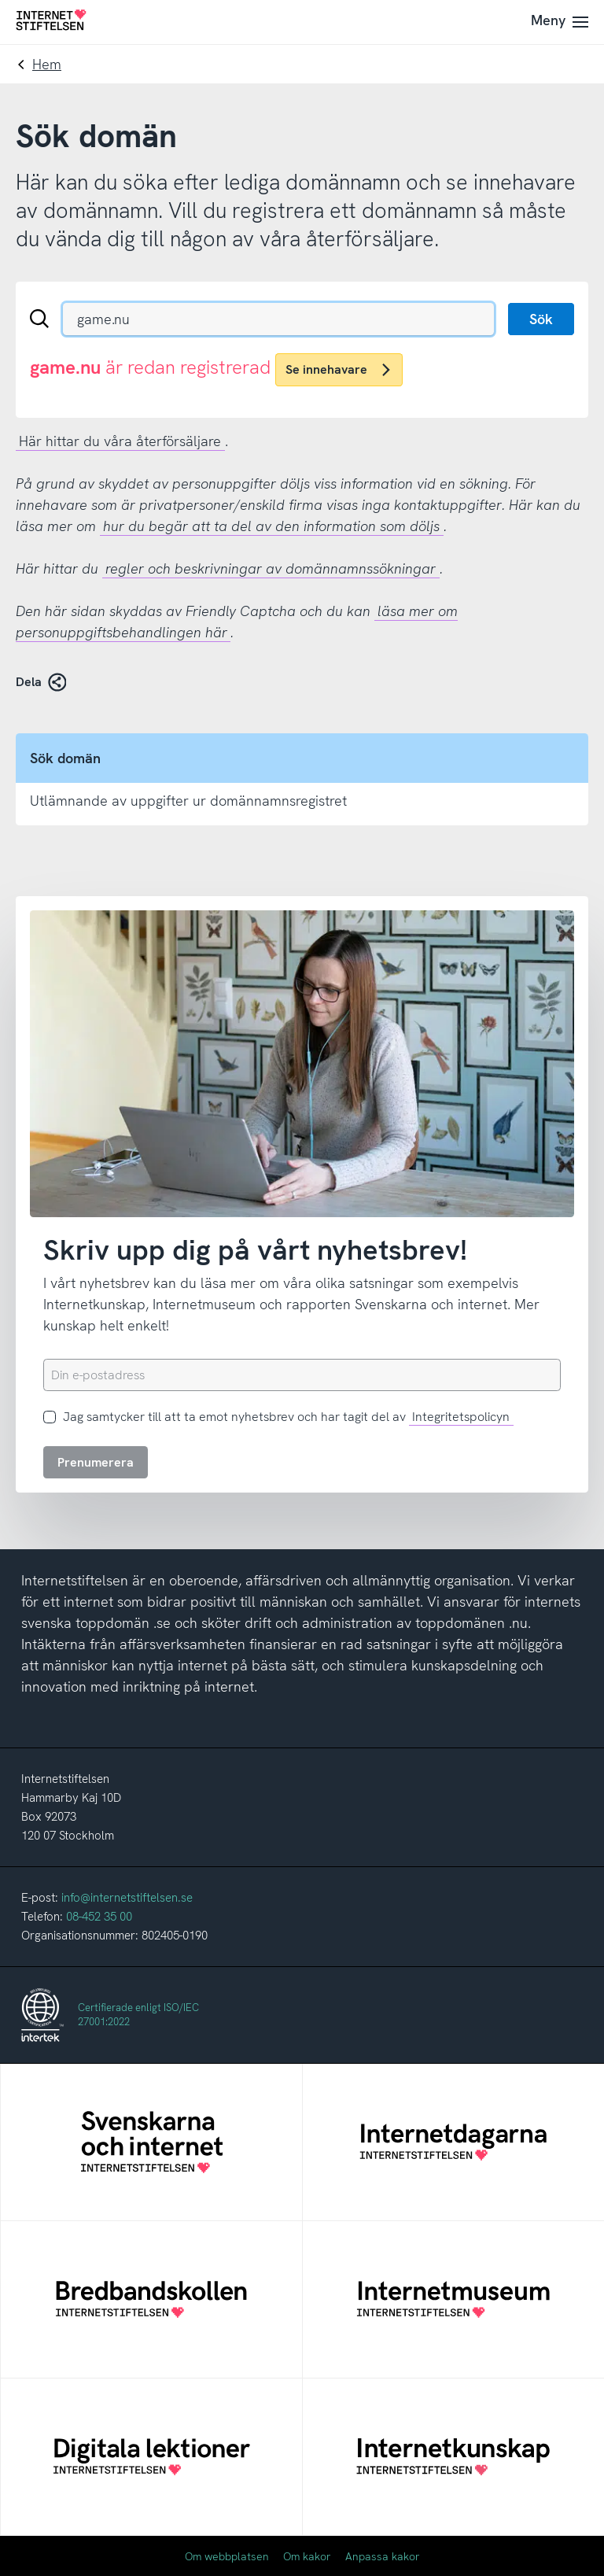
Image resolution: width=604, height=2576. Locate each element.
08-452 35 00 (99, 1917)
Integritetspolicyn (461, 1416)
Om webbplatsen (227, 2556)
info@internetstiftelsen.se (127, 1898)
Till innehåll (0, 0)
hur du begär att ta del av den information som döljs (271, 526)
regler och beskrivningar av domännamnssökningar (270, 568)
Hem (46, 64)
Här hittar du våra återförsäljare (120, 441)
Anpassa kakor (382, 2556)
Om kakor (307, 2556)
